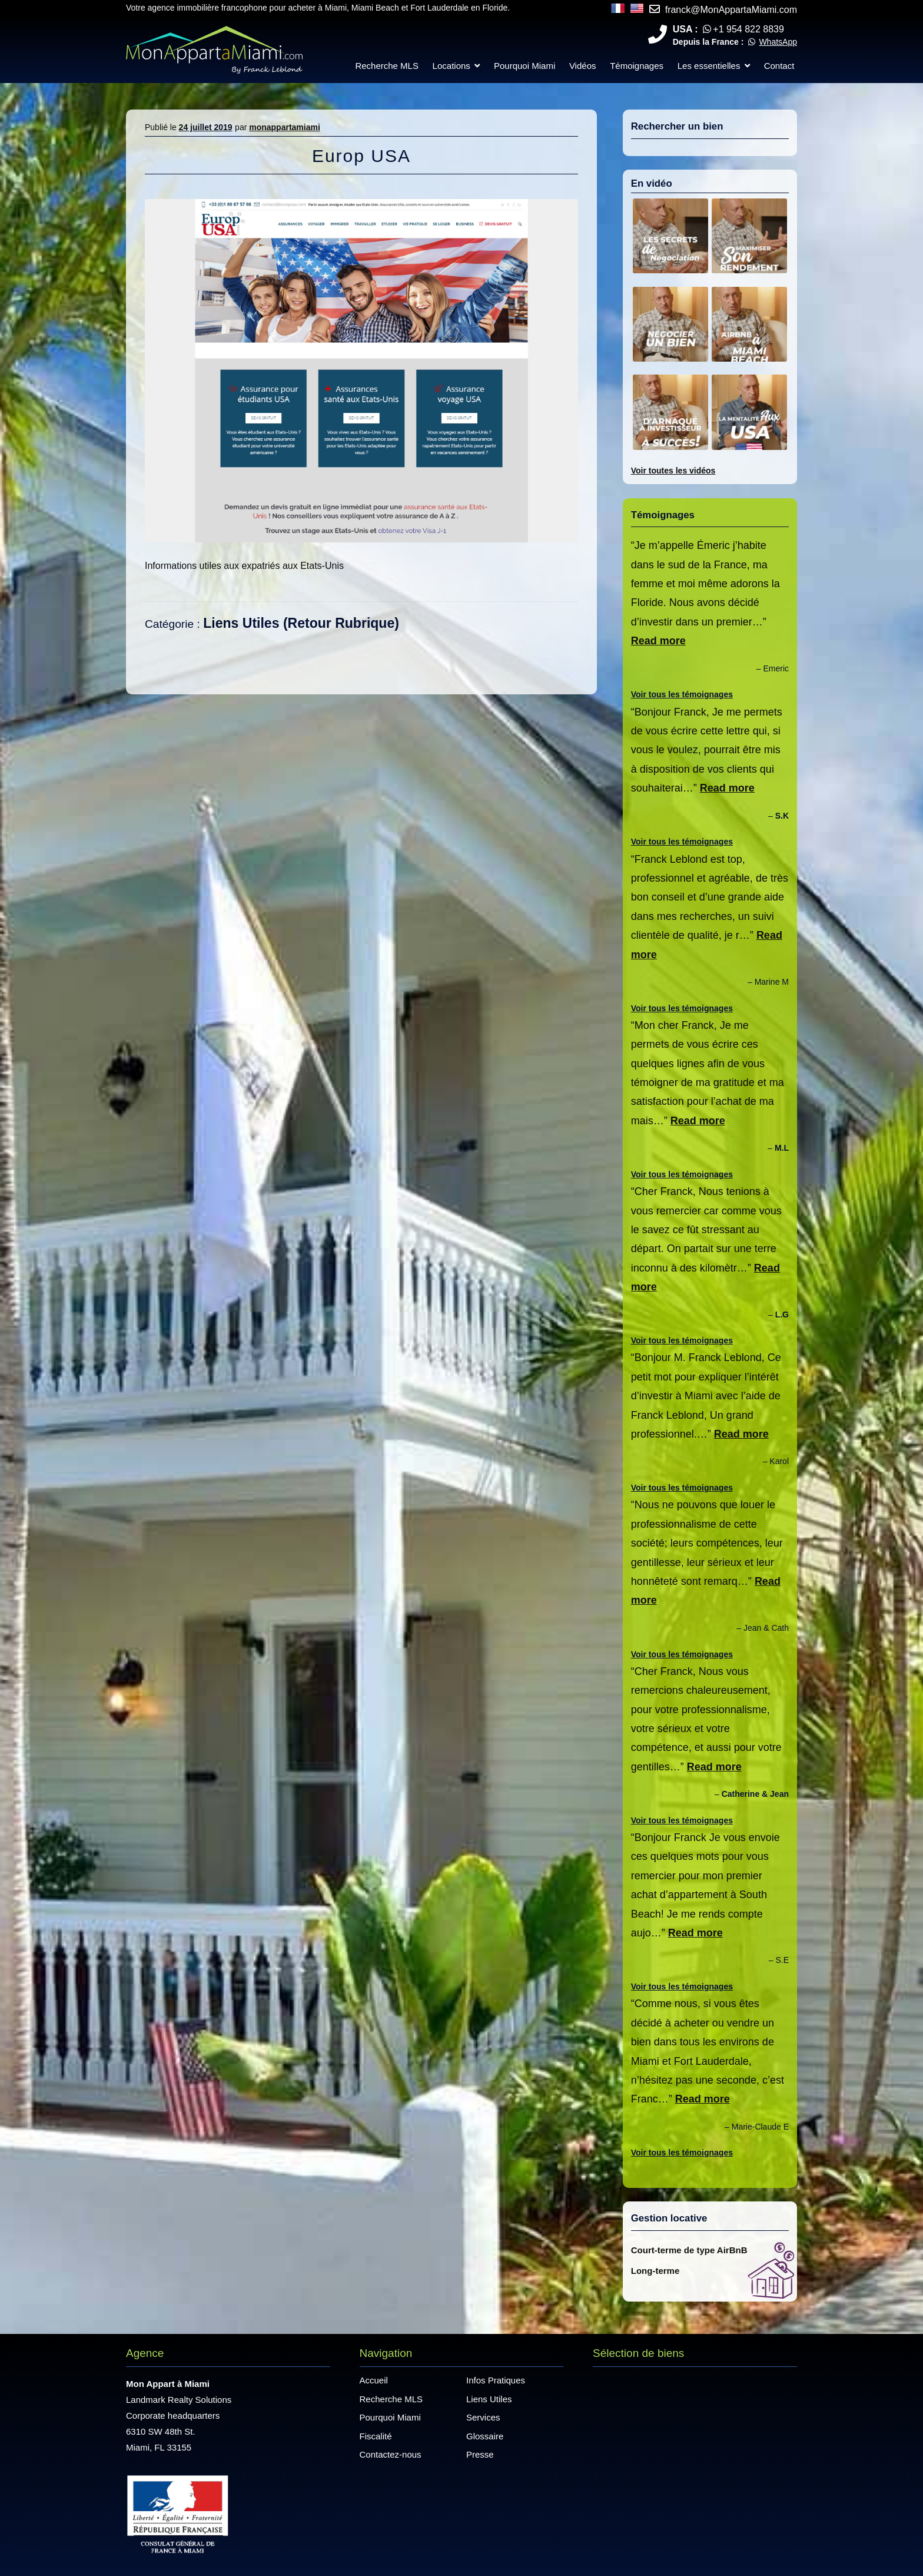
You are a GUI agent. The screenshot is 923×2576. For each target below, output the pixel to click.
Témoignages (636, 66)
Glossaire (484, 2436)
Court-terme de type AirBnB (689, 2250)
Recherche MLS (387, 66)
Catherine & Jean (755, 1794)
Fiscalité (376, 2436)
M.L (782, 1148)
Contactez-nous (390, 2454)
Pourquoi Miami (524, 66)
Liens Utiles (241, 623)
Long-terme (655, 2271)
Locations (451, 66)
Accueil (374, 2380)
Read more (658, 641)
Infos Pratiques (495, 2380)
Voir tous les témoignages (682, 694)
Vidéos (582, 66)
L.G (782, 1314)
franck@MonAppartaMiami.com (731, 10)
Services (483, 2417)
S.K (782, 815)
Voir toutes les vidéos (673, 470)
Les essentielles (709, 66)
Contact (779, 66)
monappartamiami (284, 127)
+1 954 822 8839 (748, 29)
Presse (480, 2454)
